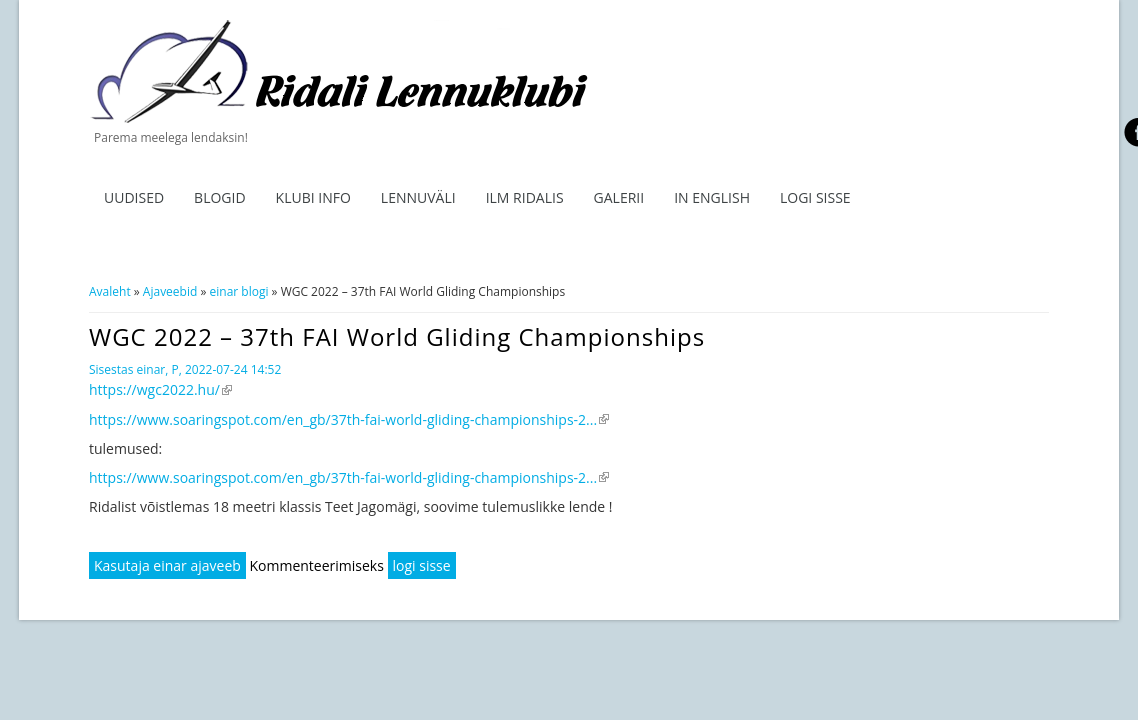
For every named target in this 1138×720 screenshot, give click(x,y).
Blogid (220, 197)
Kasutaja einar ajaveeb (167, 565)
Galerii (619, 197)
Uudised (134, 197)
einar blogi (239, 291)
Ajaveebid (170, 291)
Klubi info (313, 197)
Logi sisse (815, 197)
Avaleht (110, 291)
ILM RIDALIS (525, 197)
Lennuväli (418, 197)
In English (712, 197)
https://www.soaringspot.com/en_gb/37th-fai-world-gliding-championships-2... (349, 419)
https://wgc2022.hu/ (160, 389)
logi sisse (422, 565)
